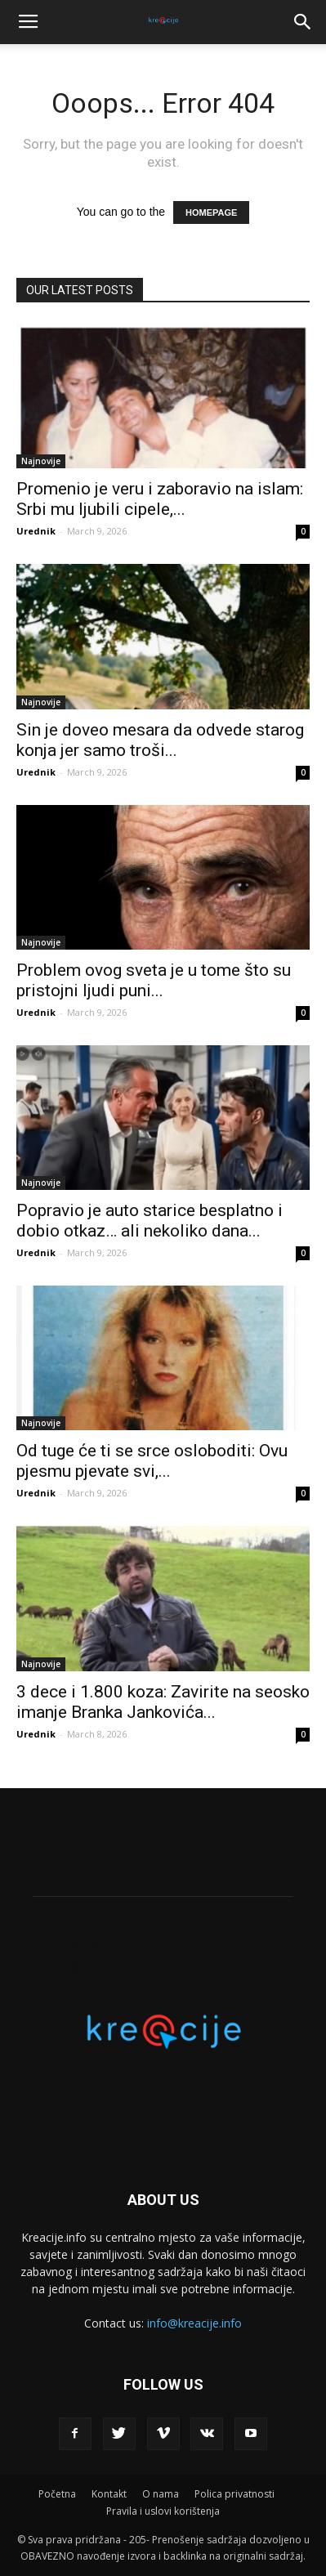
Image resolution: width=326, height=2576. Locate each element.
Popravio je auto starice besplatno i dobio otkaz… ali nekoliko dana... (149, 1221)
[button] (303, 22)
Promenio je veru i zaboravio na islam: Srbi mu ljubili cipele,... (159, 499)
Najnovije (40, 461)
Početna (57, 2494)
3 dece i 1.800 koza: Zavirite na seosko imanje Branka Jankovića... (163, 1702)
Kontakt (109, 2494)
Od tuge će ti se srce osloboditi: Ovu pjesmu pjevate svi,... (152, 1461)
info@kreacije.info (194, 2323)
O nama (160, 2494)
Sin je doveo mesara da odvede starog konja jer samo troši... (160, 740)
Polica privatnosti (234, 2494)
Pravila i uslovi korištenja (163, 2511)
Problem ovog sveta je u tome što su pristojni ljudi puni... (153, 980)
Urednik (36, 531)
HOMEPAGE (211, 212)
